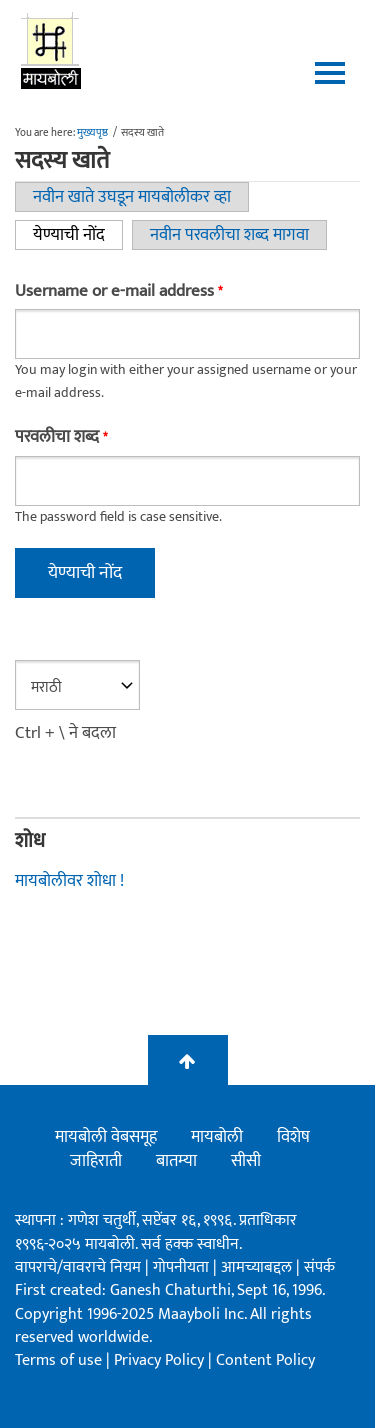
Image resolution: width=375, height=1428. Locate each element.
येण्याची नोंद (78, 235)
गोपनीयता (183, 1267)
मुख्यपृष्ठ (92, 133)
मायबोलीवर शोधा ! (69, 881)
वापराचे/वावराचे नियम (78, 1267)
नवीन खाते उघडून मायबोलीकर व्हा (132, 197)
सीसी (246, 1161)
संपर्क (319, 1267)
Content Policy (265, 1360)
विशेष (293, 1137)
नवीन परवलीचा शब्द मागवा (229, 235)
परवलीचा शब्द (61, 437)
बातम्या (176, 1161)
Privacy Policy (161, 1360)
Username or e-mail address (118, 291)
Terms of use (58, 1360)
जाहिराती (96, 1161)
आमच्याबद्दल (258, 1267)
